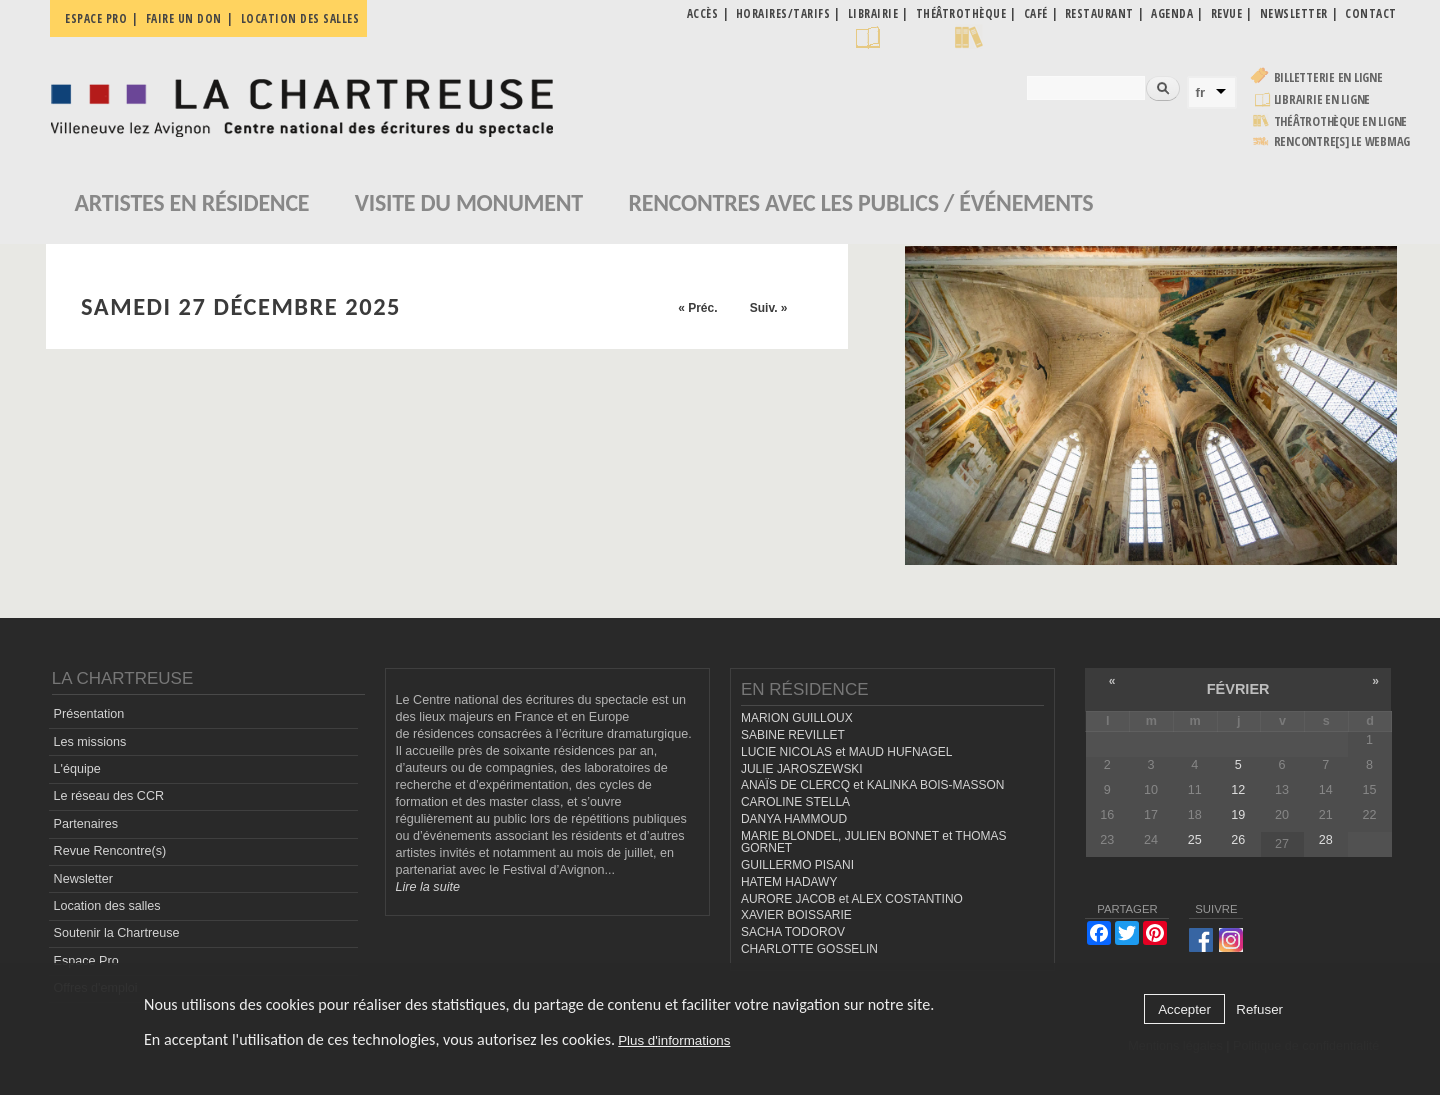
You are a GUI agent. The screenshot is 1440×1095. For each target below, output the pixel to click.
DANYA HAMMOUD (794, 819)
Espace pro (96, 18)
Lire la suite (428, 887)
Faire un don (184, 18)
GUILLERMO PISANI (797, 865)
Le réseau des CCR (109, 796)
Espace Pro (86, 961)
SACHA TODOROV (793, 932)
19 (1238, 815)
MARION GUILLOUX (797, 718)
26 (1238, 840)
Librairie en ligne (1322, 99)
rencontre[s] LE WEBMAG (1342, 141)
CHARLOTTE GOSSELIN (809, 949)
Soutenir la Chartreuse (117, 933)
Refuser (1259, 1009)
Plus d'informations (674, 1040)
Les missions (90, 742)
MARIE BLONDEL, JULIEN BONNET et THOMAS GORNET (874, 842)
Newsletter (84, 879)
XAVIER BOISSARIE (796, 915)
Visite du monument (469, 202)
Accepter (1184, 1009)
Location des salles (300, 18)
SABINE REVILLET (793, 735)
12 (1238, 790)
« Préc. (697, 308)
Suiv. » (769, 308)
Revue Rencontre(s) (110, 851)
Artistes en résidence (192, 202)
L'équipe (77, 769)
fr (1201, 92)
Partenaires (86, 824)
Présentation (89, 714)
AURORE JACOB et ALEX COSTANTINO (852, 899)
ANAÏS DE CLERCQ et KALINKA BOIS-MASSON (872, 785)
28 (1326, 840)
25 (1195, 840)
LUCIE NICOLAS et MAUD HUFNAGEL (847, 752)
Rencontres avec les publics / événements (860, 202)
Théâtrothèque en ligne (1341, 121)
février (1238, 689)
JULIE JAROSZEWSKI (802, 769)
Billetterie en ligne (1328, 77)
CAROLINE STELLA (795, 802)
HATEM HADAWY (789, 882)
